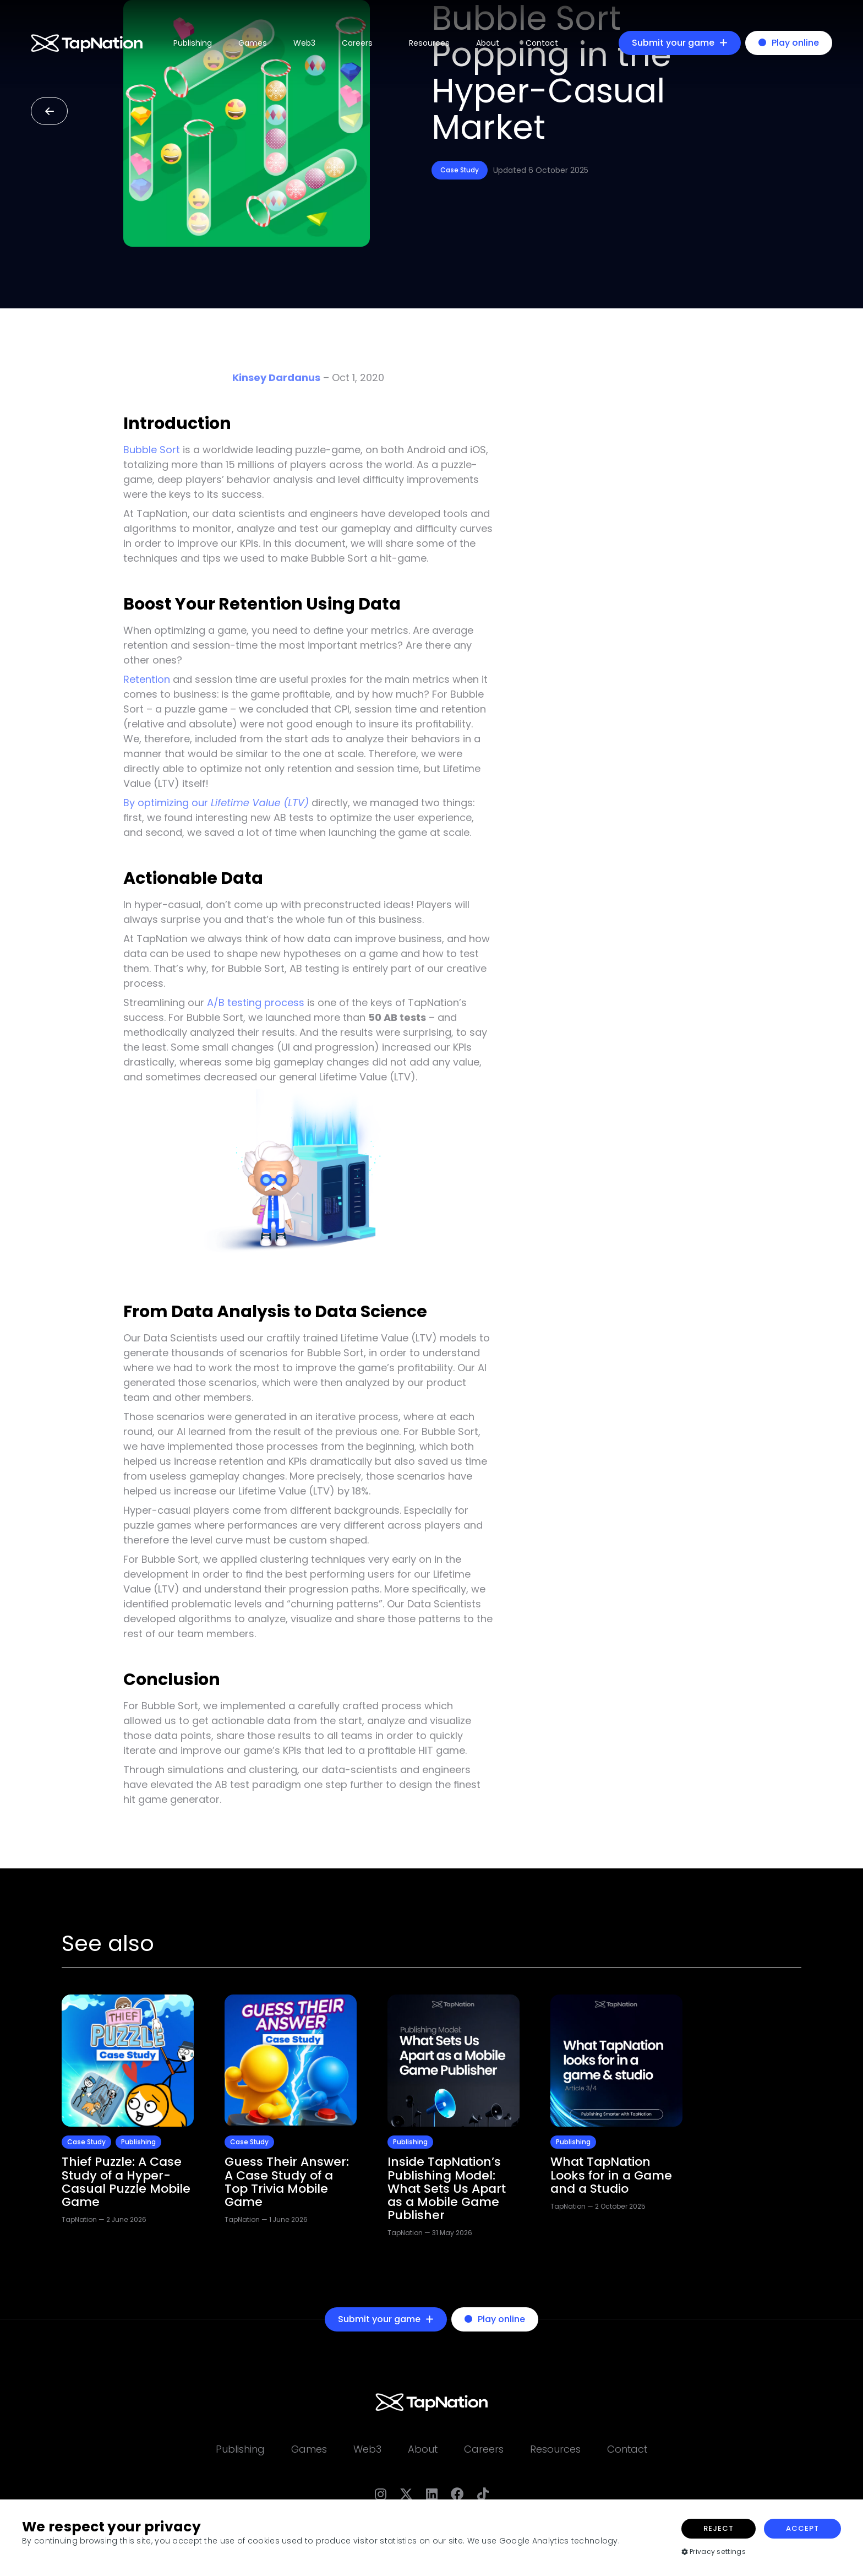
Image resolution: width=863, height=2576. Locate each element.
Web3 (304, 42)
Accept (802, 2528)
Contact (542, 42)
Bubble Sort (151, 449)
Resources (429, 42)
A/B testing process (255, 1002)
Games (252, 42)
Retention (146, 679)
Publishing (192, 42)
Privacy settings (713, 2551)
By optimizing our (216, 802)
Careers (357, 42)
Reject (718, 2528)
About (487, 42)
